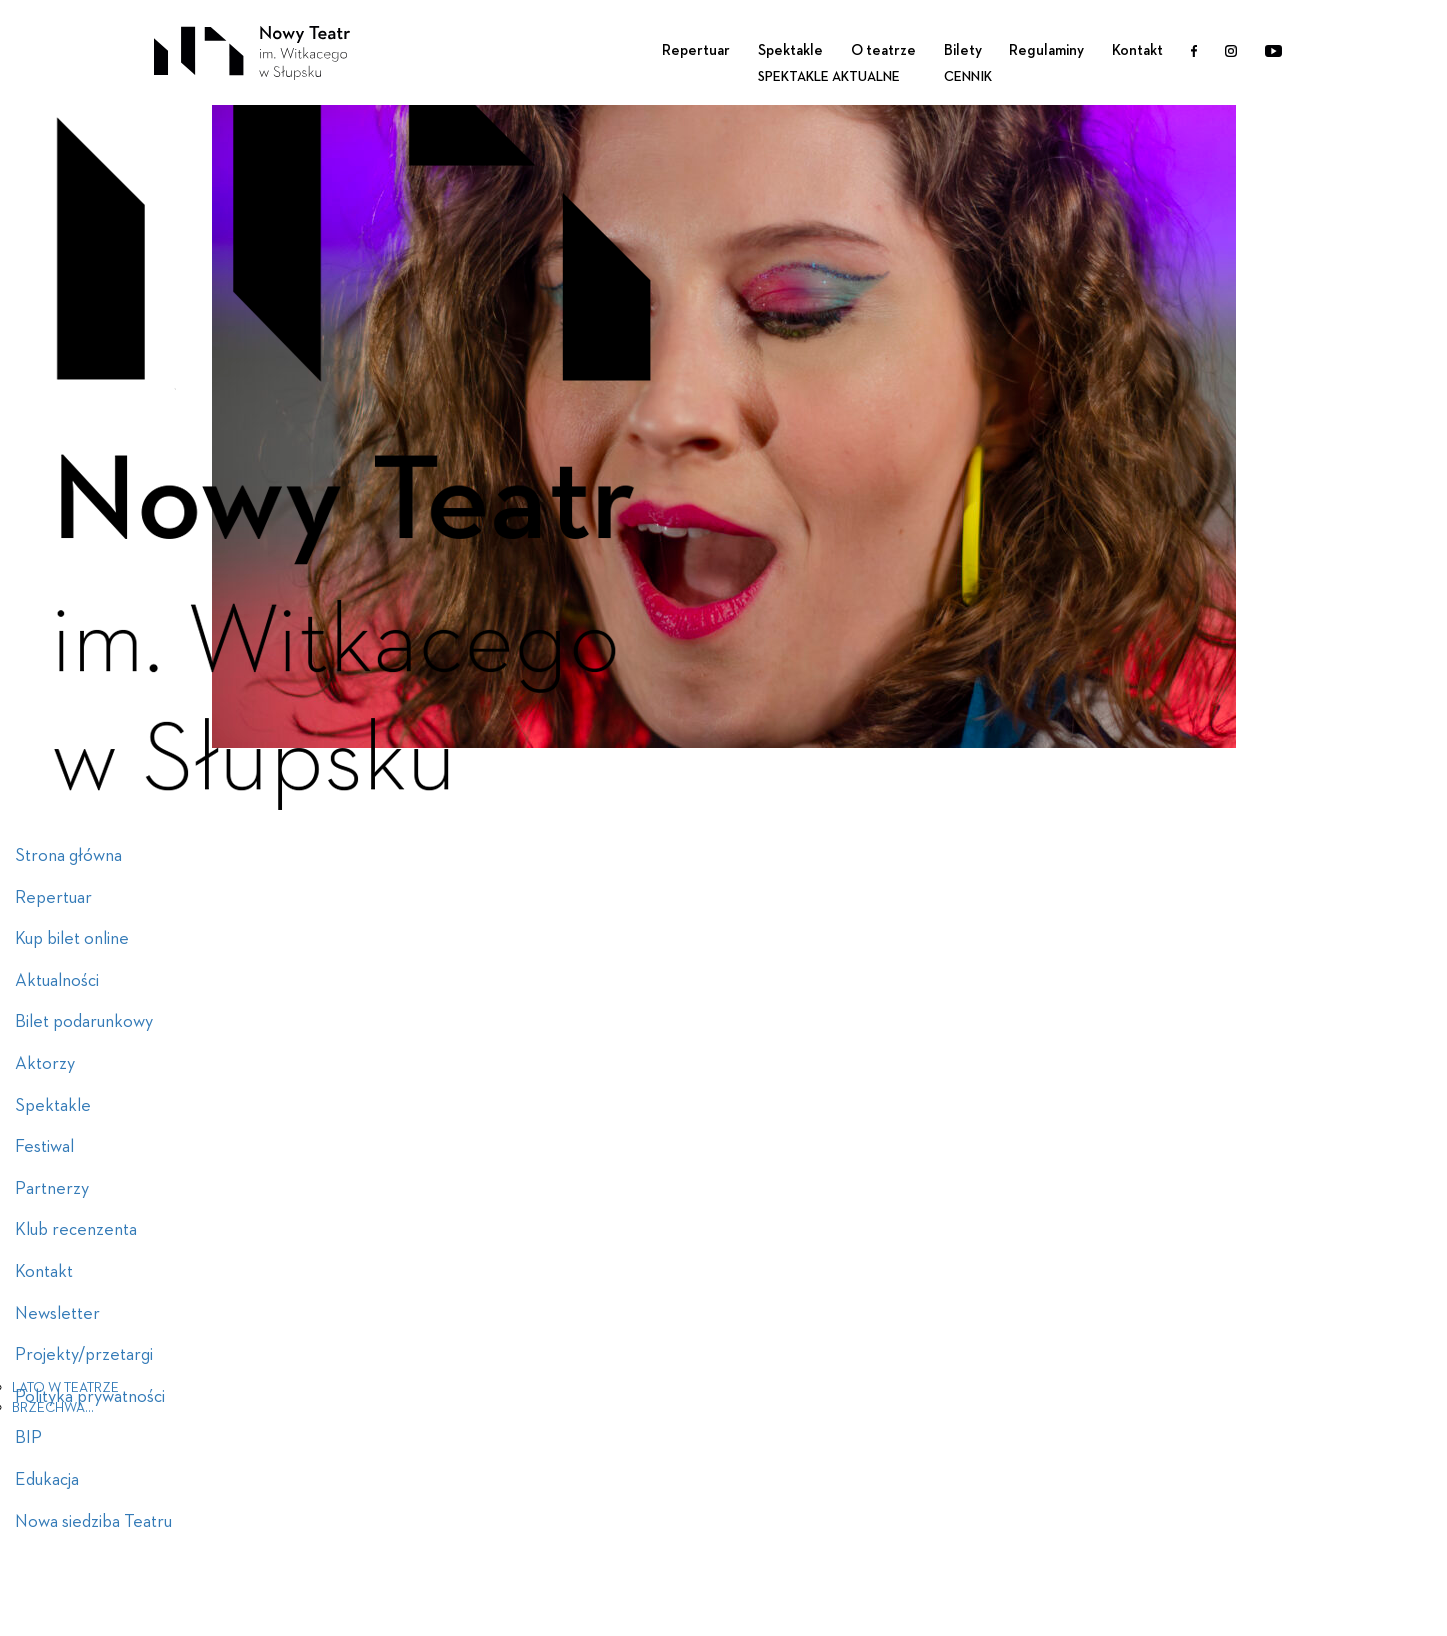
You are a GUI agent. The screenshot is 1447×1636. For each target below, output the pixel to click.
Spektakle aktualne (829, 77)
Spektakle (790, 50)
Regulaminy (1046, 50)
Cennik (968, 77)
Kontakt (1137, 50)
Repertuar (696, 50)
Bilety (963, 50)
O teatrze (883, 50)
